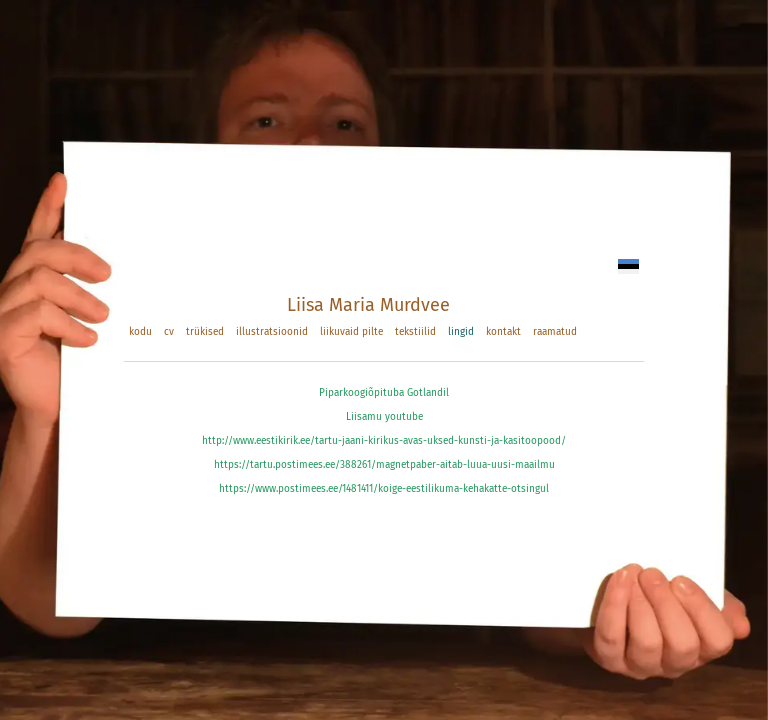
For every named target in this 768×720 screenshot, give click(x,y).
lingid (461, 332)
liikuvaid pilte (351, 332)
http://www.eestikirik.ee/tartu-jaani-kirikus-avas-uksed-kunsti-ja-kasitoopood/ (384, 441)
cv (169, 332)
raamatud (555, 332)
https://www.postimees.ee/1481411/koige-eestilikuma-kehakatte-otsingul (384, 489)
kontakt (503, 332)
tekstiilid (415, 332)
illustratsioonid (272, 332)
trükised (205, 332)
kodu (140, 332)
